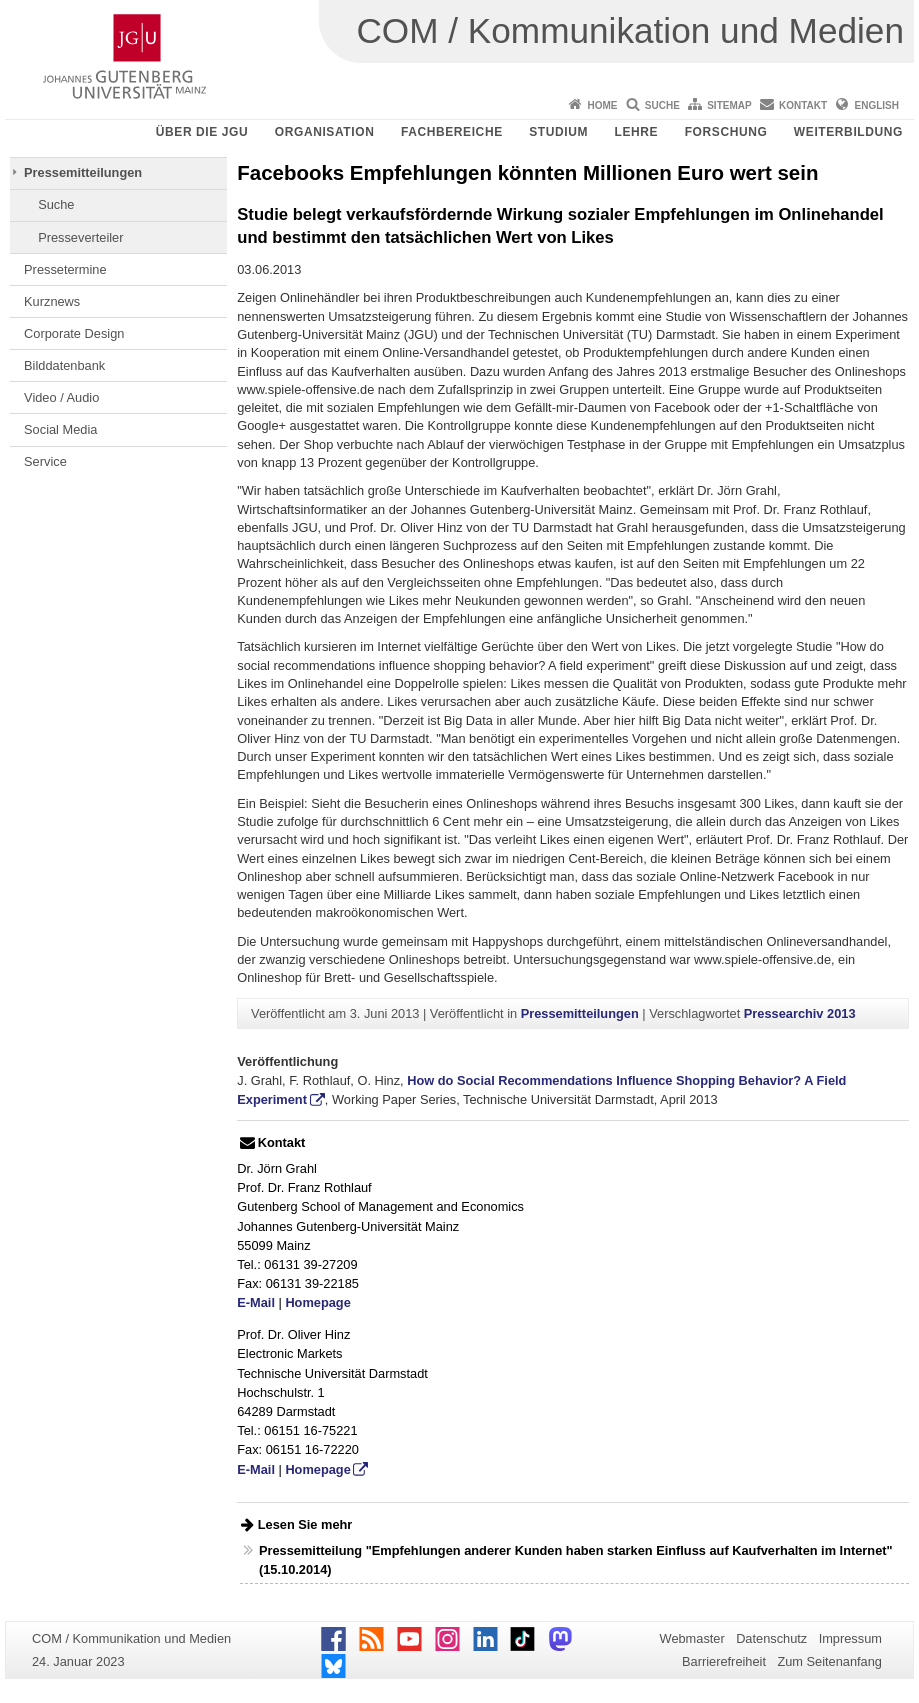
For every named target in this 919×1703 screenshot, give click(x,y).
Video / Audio (61, 397)
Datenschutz (771, 1638)
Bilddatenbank (64, 365)
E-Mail (256, 1302)
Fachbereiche (452, 132)
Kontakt (803, 105)
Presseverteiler (80, 237)
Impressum (850, 1638)
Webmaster (692, 1638)
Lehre (637, 132)
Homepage (317, 1302)
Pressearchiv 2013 (800, 1013)
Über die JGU (202, 132)
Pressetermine (65, 269)
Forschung (726, 132)
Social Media (60, 429)
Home (602, 105)
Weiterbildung (848, 132)
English (877, 105)
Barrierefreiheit (724, 1661)
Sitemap (729, 105)
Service (45, 461)
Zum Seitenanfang (829, 1661)
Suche (662, 105)
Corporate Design (74, 333)
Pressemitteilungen (83, 172)
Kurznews (52, 301)
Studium (558, 132)
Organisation (325, 132)
